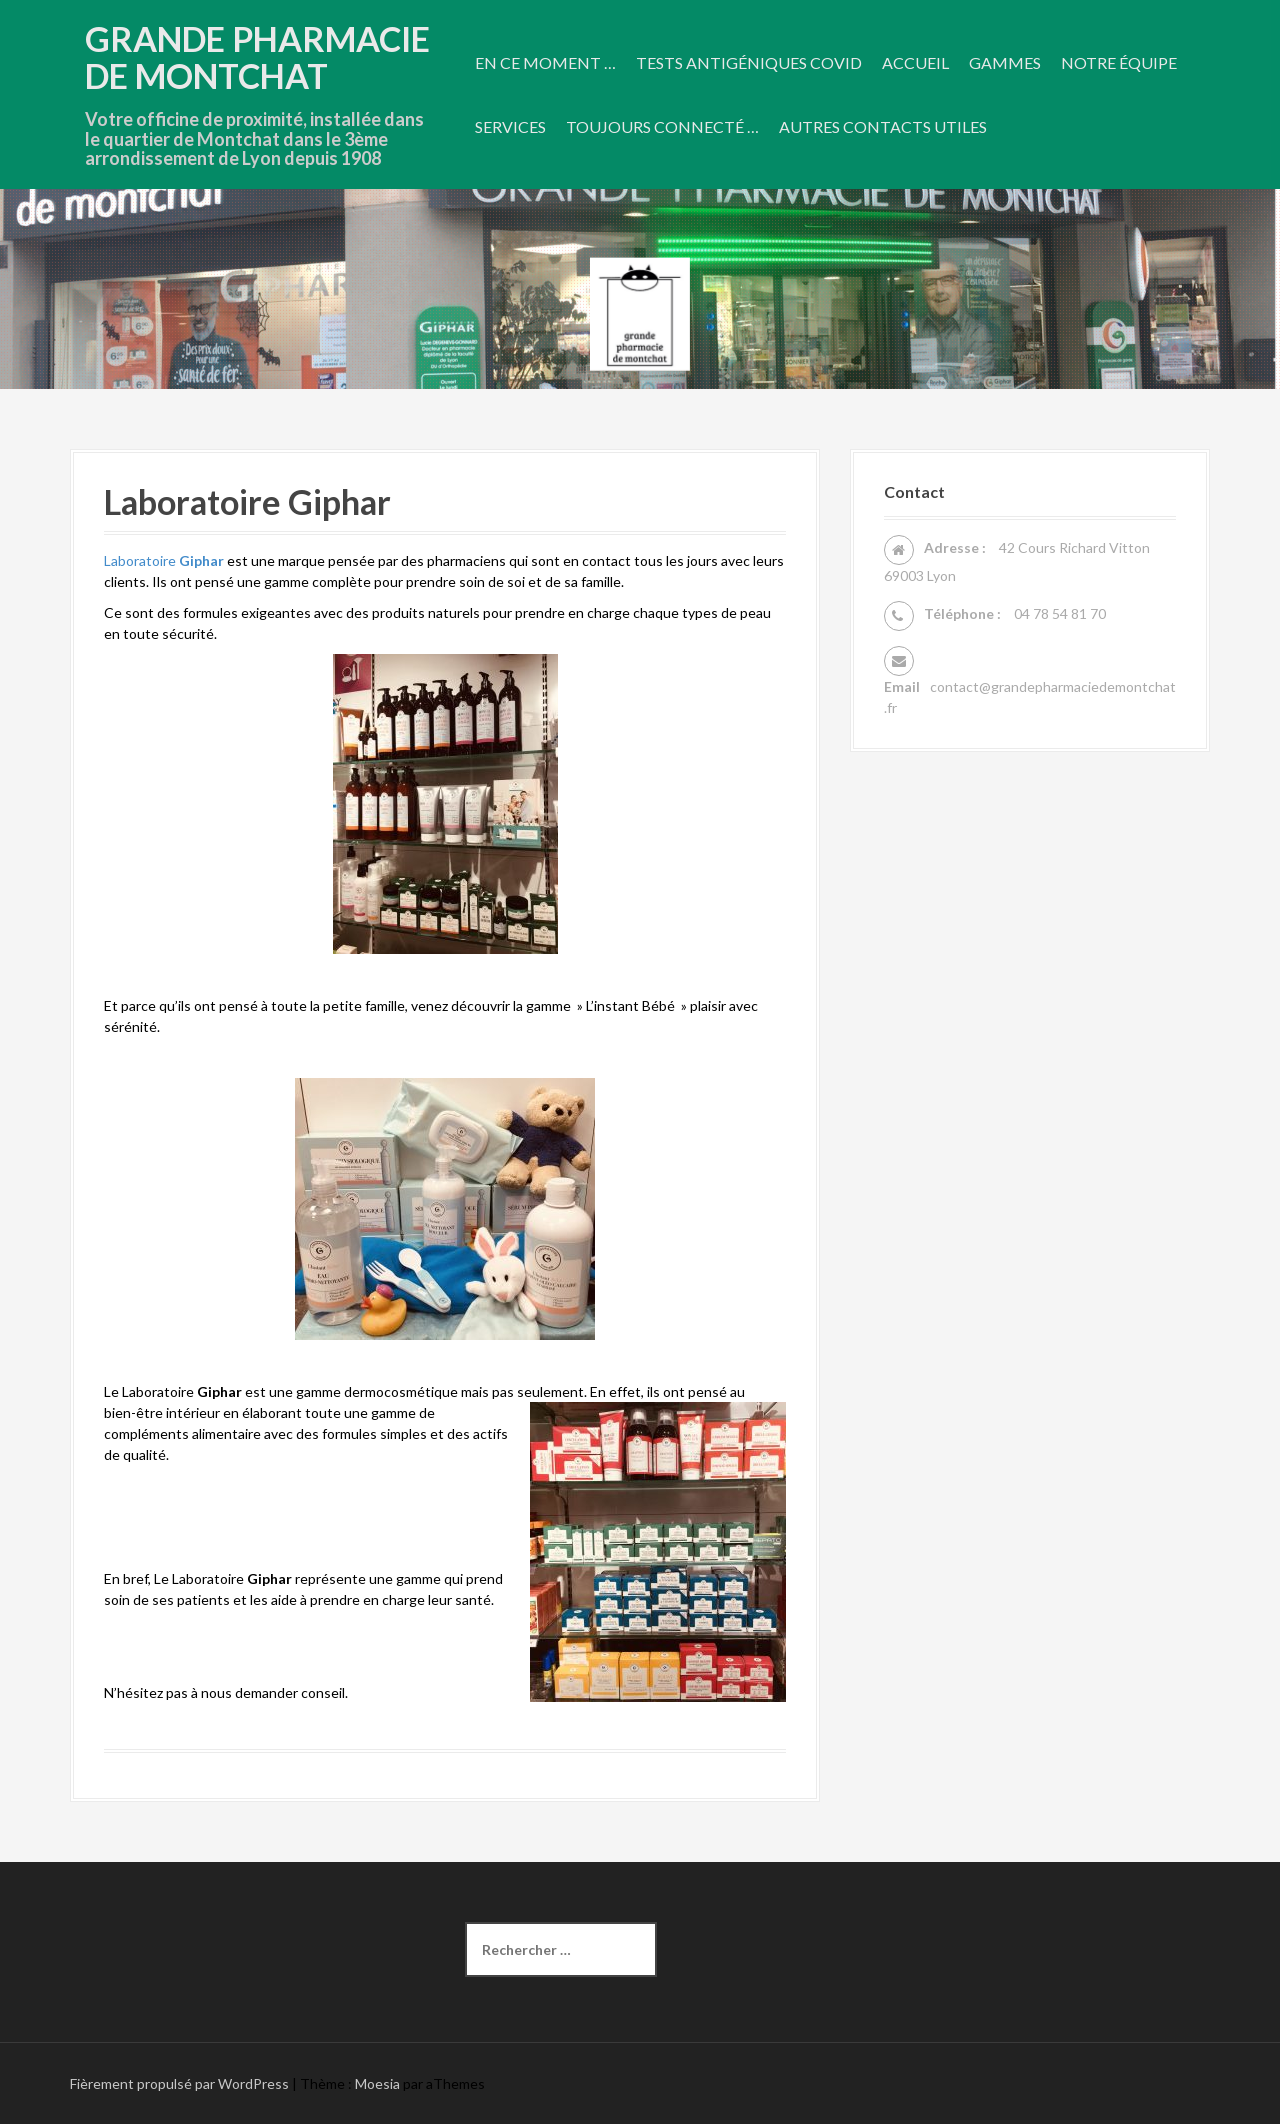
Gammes (1005, 62)
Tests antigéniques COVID (749, 62)
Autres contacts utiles (883, 126)
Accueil (915, 62)
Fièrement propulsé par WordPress (179, 2083)
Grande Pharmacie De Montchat (257, 57)
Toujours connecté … (662, 126)
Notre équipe (1119, 62)
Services (510, 126)
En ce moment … (545, 62)
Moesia (377, 2083)
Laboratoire (164, 560)
